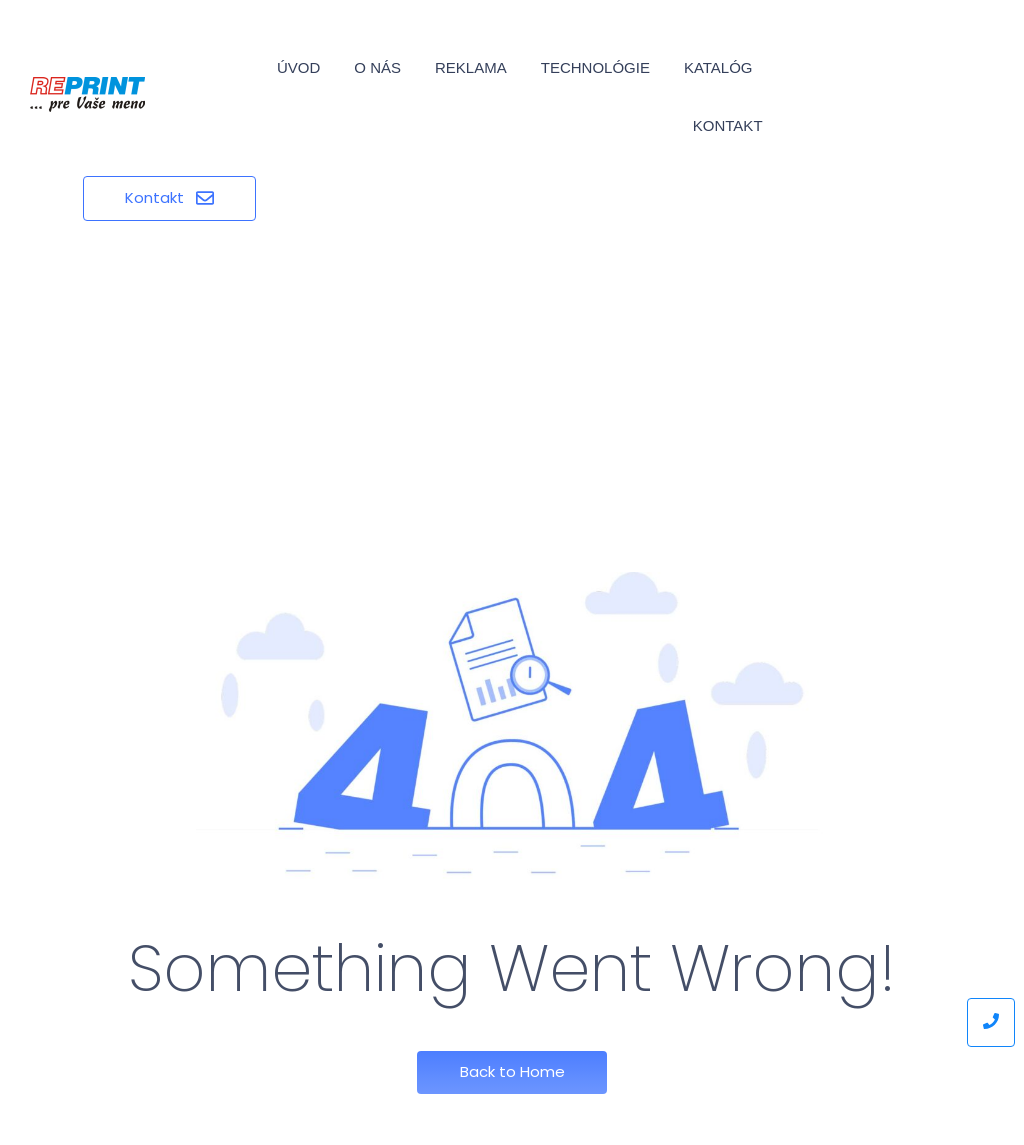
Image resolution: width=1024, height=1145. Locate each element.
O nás (377, 67)
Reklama (471, 67)
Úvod (298, 67)
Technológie (595, 67)
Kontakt (728, 125)
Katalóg (718, 67)
